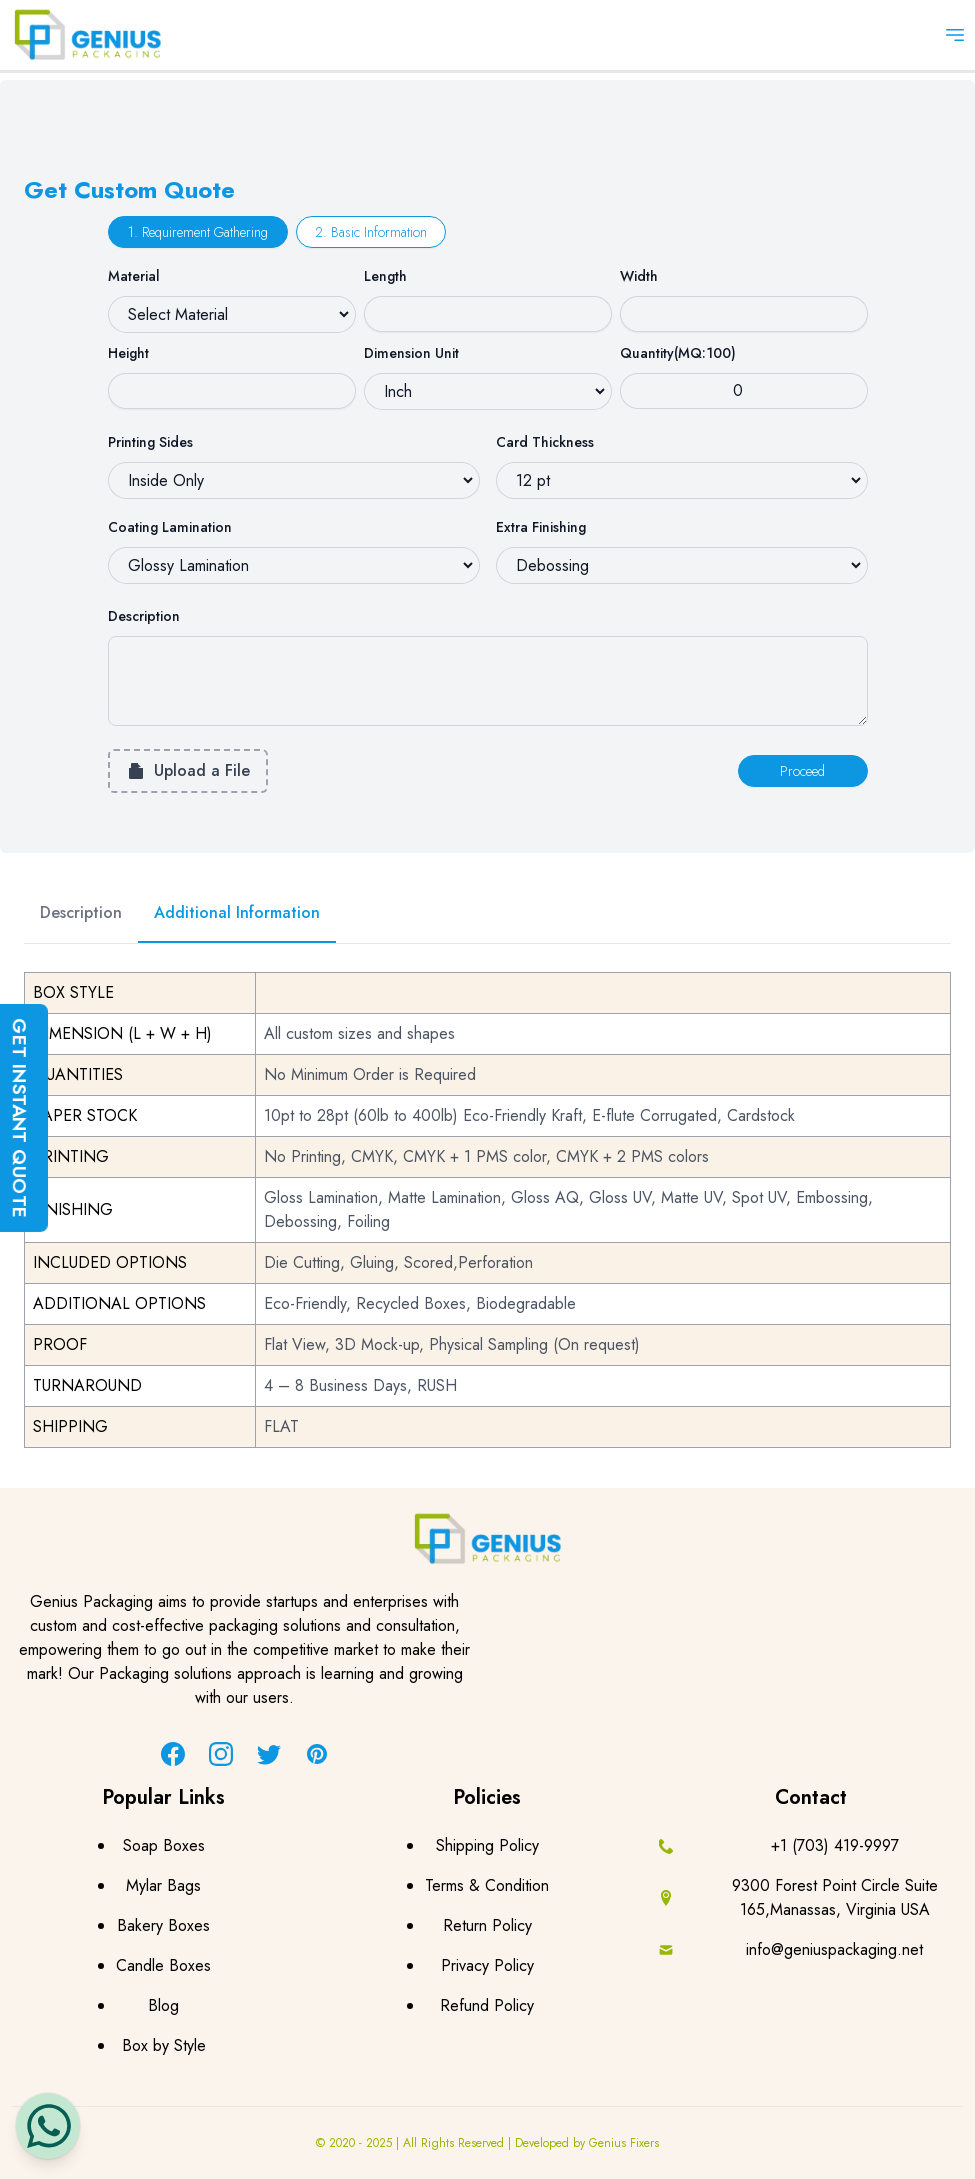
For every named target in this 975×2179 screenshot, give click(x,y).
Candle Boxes (163, 1965)
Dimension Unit (411, 353)
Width (639, 276)
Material (134, 276)
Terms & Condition (487, 1885)
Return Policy (487, 1925)
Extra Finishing (541, 527)
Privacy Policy (487, 1965)
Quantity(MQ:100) (678, 353)
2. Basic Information (371, 232)
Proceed (802, 771)
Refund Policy (487, 2005)
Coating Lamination (170, 527)
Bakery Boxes (163, 1925)
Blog (163, 2005)
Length (385, 276)
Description (144, 616)
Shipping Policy (487, 1845)
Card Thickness (545, 442)
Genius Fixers (624, 2143)
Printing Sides (150, 442)
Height (128, 353)
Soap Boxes (164, 1845)
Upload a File (188, 770)
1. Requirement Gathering (198, 232)
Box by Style (164, 2045)
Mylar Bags (163, 1885)
